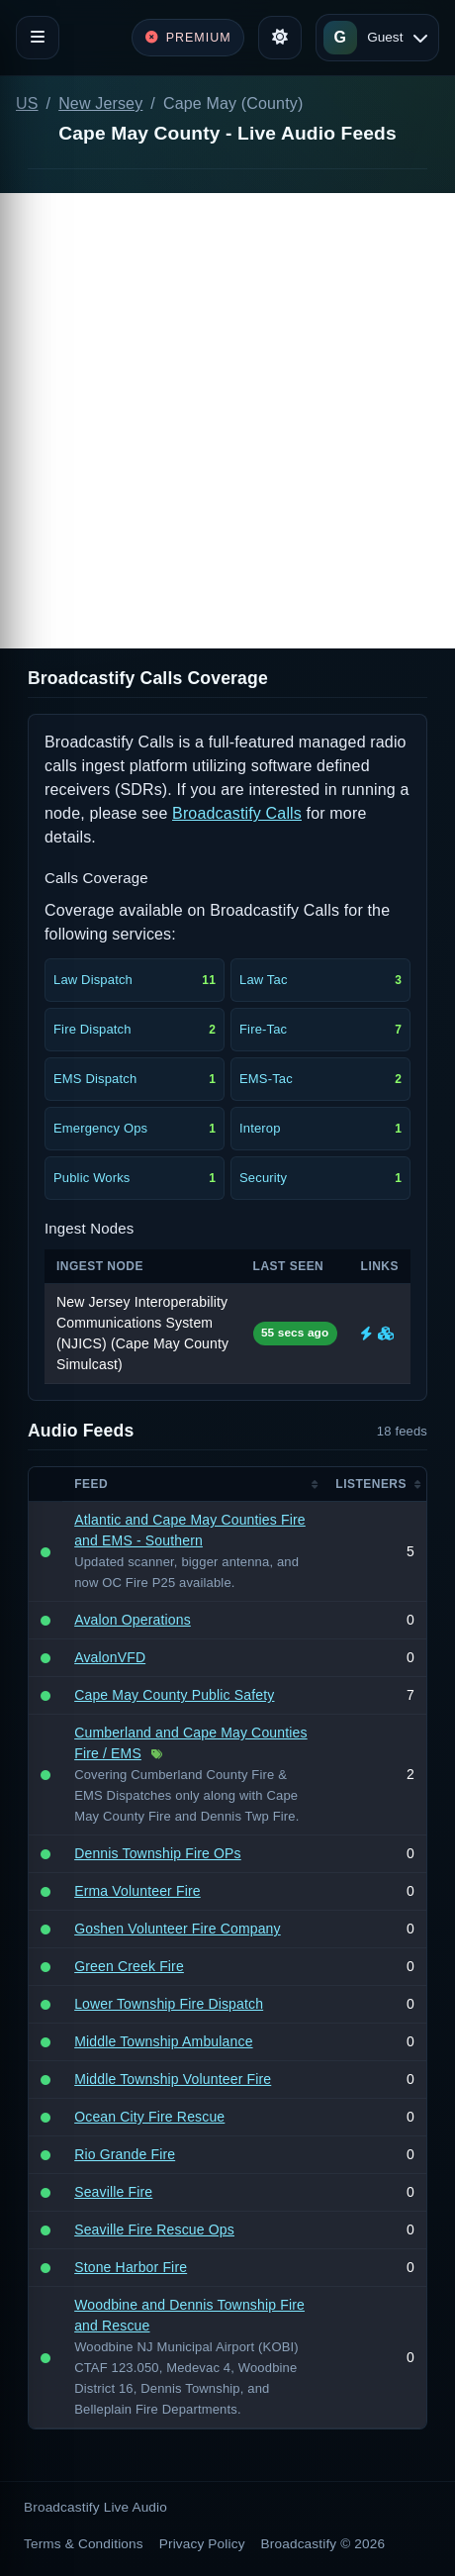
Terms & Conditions (83, 2543)
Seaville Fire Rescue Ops (154, 2229)
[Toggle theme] (280, 37)
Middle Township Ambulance (163, 2041)
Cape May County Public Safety (174, 1695)
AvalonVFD (109, 1657)
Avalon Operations (132, 1620)
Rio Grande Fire (124, 2154)
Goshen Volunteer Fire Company (177, 1928)
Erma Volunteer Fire (137, 1891)
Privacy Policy (202, 2543)
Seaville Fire (113, 2192)
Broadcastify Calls (237, 813)
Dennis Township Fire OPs (157, 1853)
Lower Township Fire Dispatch (168, 2004)
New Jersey (100, 103)
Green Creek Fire (129, 1966)
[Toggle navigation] (37, 37)
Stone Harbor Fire (130, 2267)
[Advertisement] (227, 420)
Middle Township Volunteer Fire (172, 2079)
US (27, 103)
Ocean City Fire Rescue (149, 2117)
